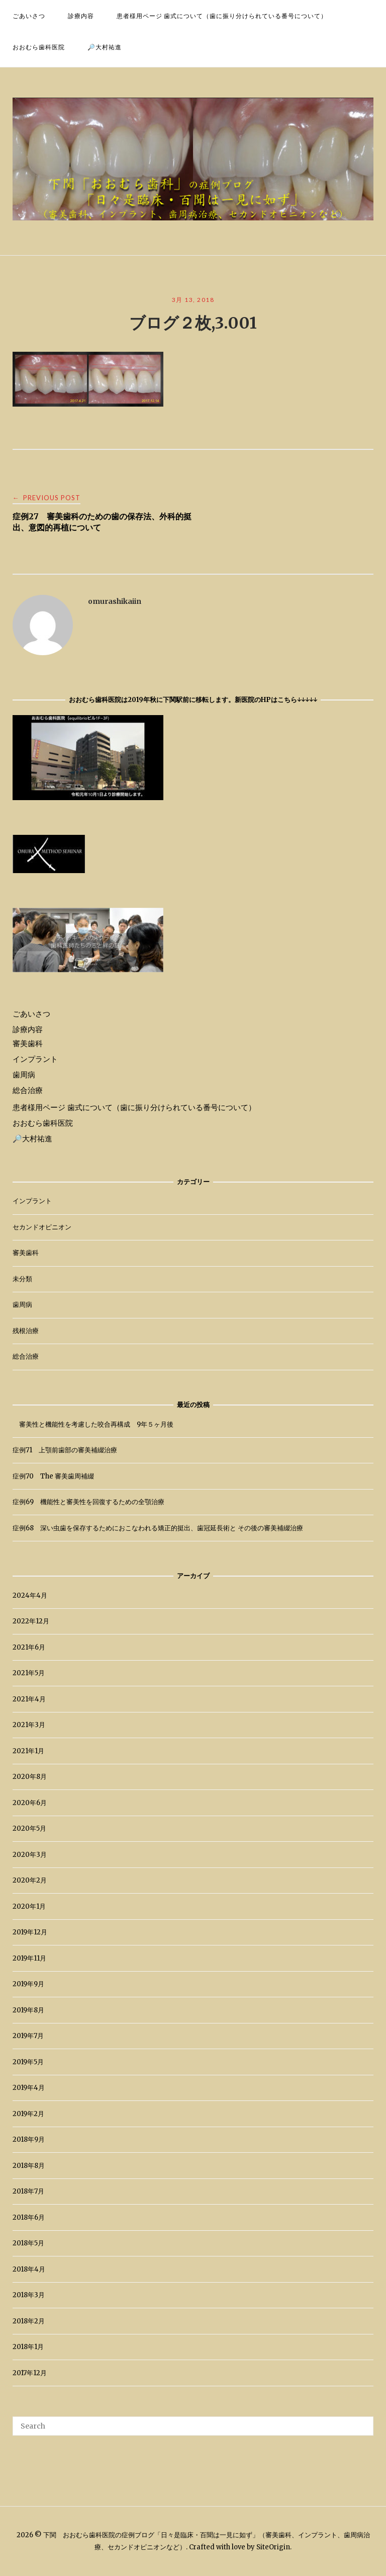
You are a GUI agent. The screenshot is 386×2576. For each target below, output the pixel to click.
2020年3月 (30, 1854)
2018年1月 (28, 2347)
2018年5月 (28, 2243)
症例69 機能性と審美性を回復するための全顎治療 (88, 1502)
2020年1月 (29, 1906)
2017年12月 (30, 2373)
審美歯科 (28, 1043)
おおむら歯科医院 (39, 47)
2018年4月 (29, 2269)
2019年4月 (29, 2087)
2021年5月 (29, 1673)
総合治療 (28, 1090)
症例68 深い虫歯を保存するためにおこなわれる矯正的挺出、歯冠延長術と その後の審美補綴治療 (158, 1528)
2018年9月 (29, 2139)
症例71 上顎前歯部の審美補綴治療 (65, 1450)
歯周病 (24, 1074)
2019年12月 (30, 1932)
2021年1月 (28, 1751)
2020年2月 (30, 1880)
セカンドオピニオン (42, 1227)
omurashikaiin (114, 601)
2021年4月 (29, 1699)
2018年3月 (29, 2295)
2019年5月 (28, 2062)
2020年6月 (30, 1803)
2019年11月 (29, 1958)
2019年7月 (28, 2036)
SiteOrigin (273, 2547)
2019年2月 (28, 2114)
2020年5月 (29, 1828)
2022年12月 (31, 1621)
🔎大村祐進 (104, 47)
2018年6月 (29, 2217)
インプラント (35, 1059)
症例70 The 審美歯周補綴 (53, 1476)
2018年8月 (29, 2165)
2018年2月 (29, 2321)
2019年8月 (28, 2010)
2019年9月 (28, 1984)
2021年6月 (29, 1647)
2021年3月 (29, 1725)
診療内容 (81, 16)
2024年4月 (30, 1595)
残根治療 (26, 1330)
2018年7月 (28, 2191)
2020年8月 (30, 1776)
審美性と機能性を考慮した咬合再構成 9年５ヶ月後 (93, 1424)
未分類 (22, 1279)
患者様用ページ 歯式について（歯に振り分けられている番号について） (222, 16)
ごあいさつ (29, 16)
